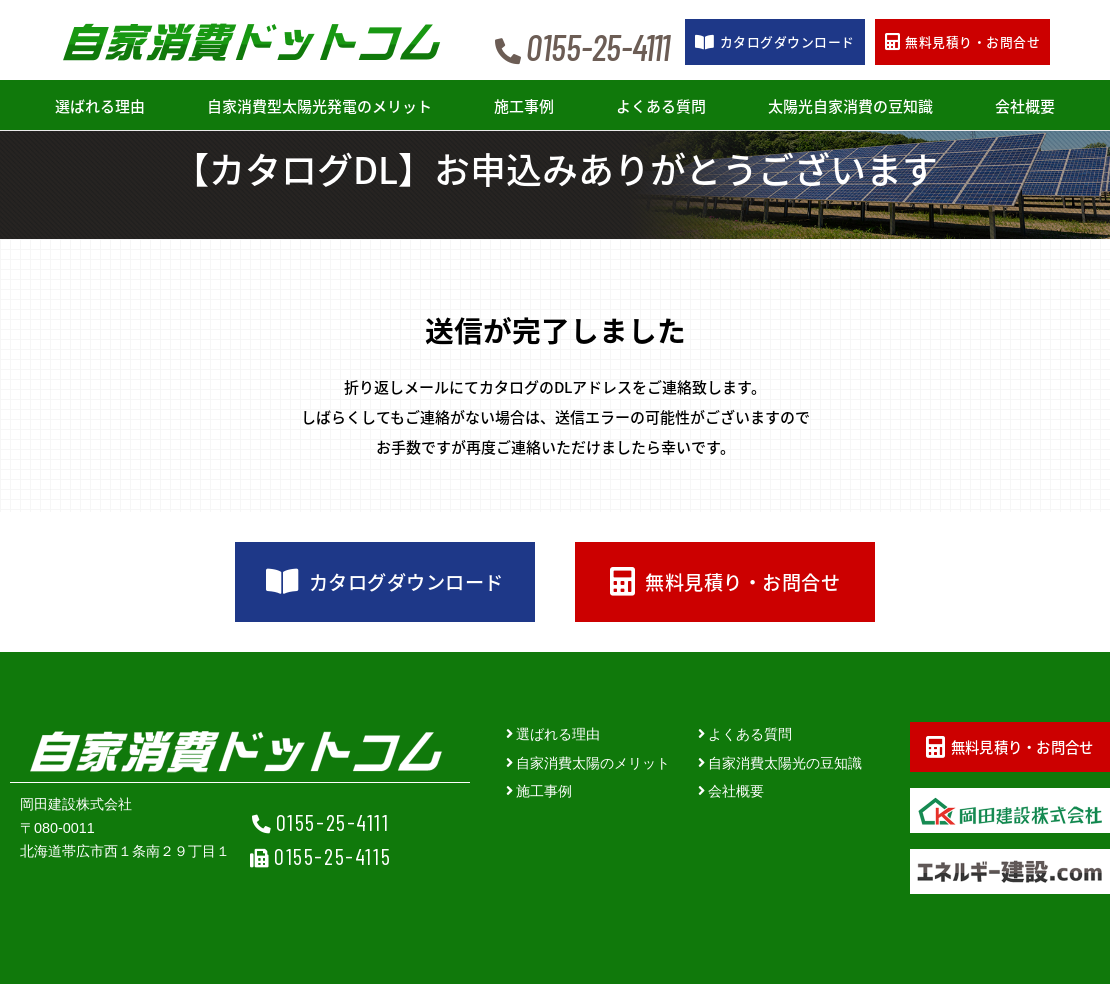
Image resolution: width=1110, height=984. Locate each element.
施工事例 (524, 106)
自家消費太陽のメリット (593, 763)
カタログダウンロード (384, 582)
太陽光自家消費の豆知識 (850, 106)
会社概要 (1025, 106)
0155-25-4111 (333, 822)
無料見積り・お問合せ (725, 582)
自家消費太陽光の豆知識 (785, 763)
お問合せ (962, 41)
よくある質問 (661, 106)
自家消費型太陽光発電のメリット (319, 106)
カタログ (774, 41)
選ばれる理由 (100, 106)
